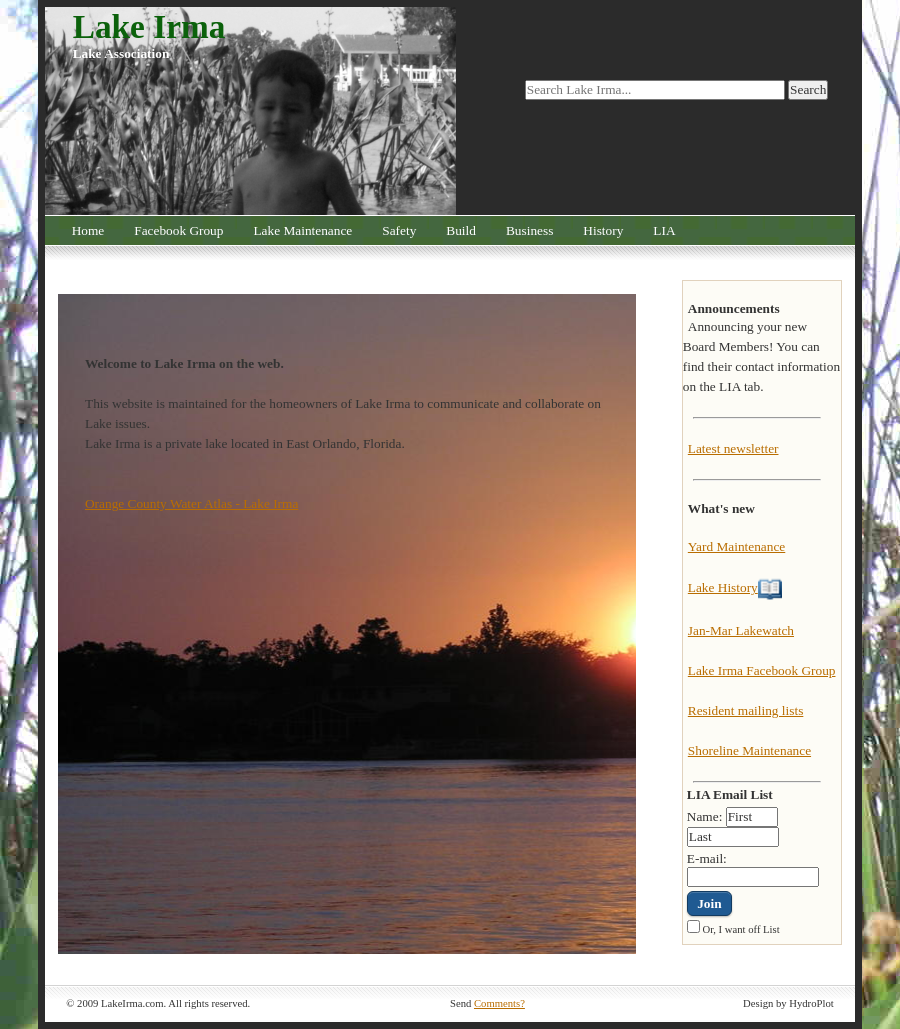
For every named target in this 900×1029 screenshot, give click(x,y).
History (603, 230)
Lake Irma (149, 26)
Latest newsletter (733, 448)
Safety (399, 230)
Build (461, 230)
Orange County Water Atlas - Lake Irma (191, 503)
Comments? (499, 1003)
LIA (664, 230)
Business (529, 230)
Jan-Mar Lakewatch (741, 630)
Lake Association (121, 53)
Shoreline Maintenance (749, 750)
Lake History (723, 587)
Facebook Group (178, 230)
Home (88, 230)
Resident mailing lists (746, 710)
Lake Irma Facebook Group (762, 670)
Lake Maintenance (302, 230)
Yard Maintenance (736, 546)
